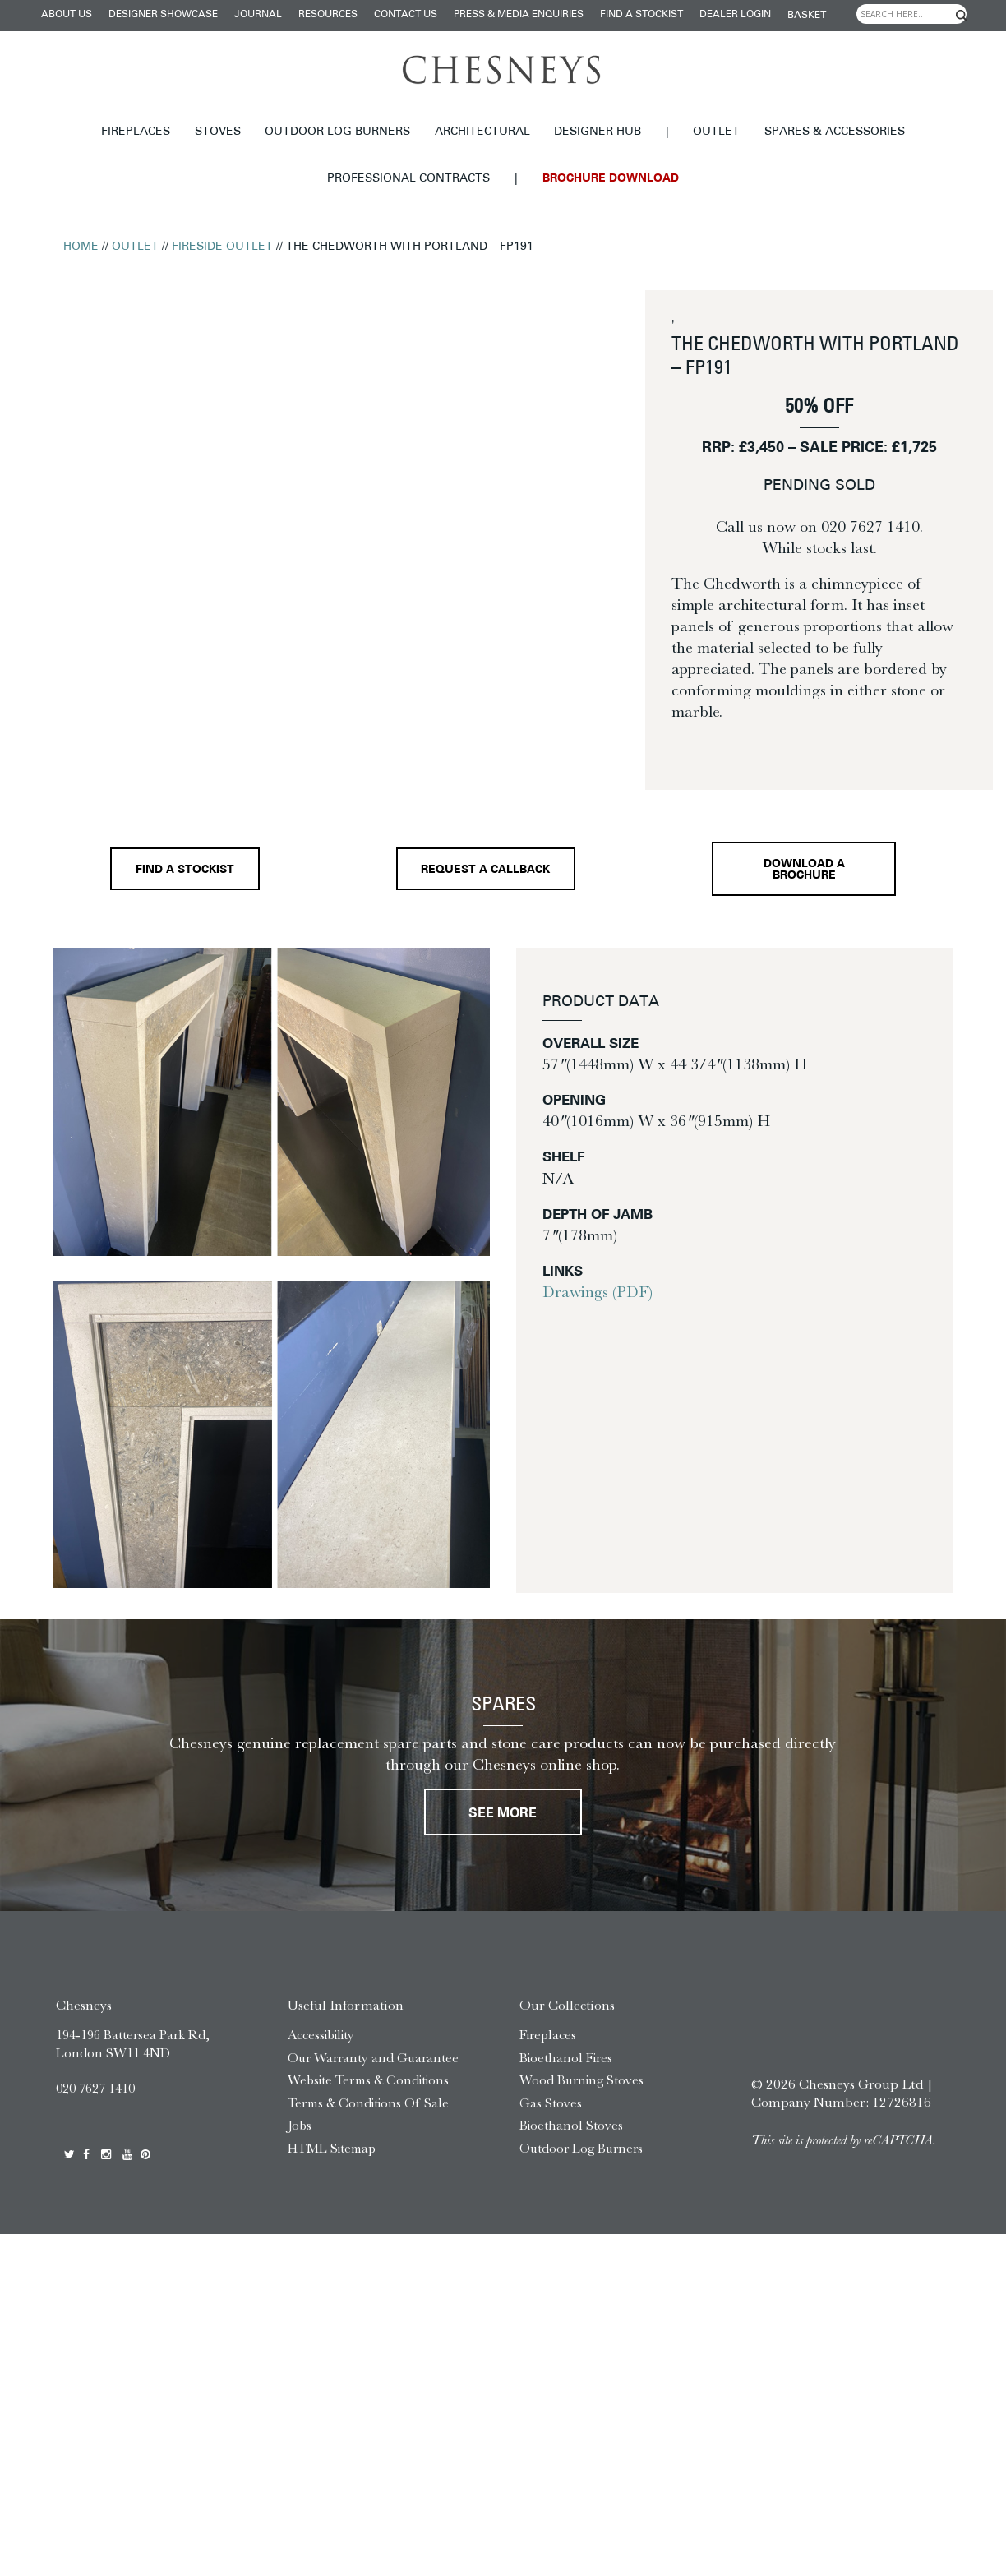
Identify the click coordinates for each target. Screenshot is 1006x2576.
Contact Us (405, 15)
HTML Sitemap (332, 2148)
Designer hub (597, 132)
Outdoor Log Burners (337, 132)
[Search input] (911, 14)
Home (81, 247)
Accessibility (321, 2035)
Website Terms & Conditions (368, 2080)
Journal (258, 15)
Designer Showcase (163, 15)
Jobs (299, 2125)
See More (502, 1814)
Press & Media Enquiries (519, 15)
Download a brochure (804, 870)
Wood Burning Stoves (581, 2080)
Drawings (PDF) (597, 1291)
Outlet (716, 132)
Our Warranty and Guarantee (373, 2058)
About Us (66, 15)
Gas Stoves (550, 2103)
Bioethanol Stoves (571, 2125)
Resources (328, 15)
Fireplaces (135, 132)
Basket (806, 16)
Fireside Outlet (222, 247)
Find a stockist (641, 15)
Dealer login (735, 15)
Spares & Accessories (834, 132)
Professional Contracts (408, 179)
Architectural (482, 132)
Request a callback (485, 870)
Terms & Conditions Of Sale (368, 2103)
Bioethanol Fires (565, 2058)
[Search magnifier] (962, 16)
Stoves (218, 132)
